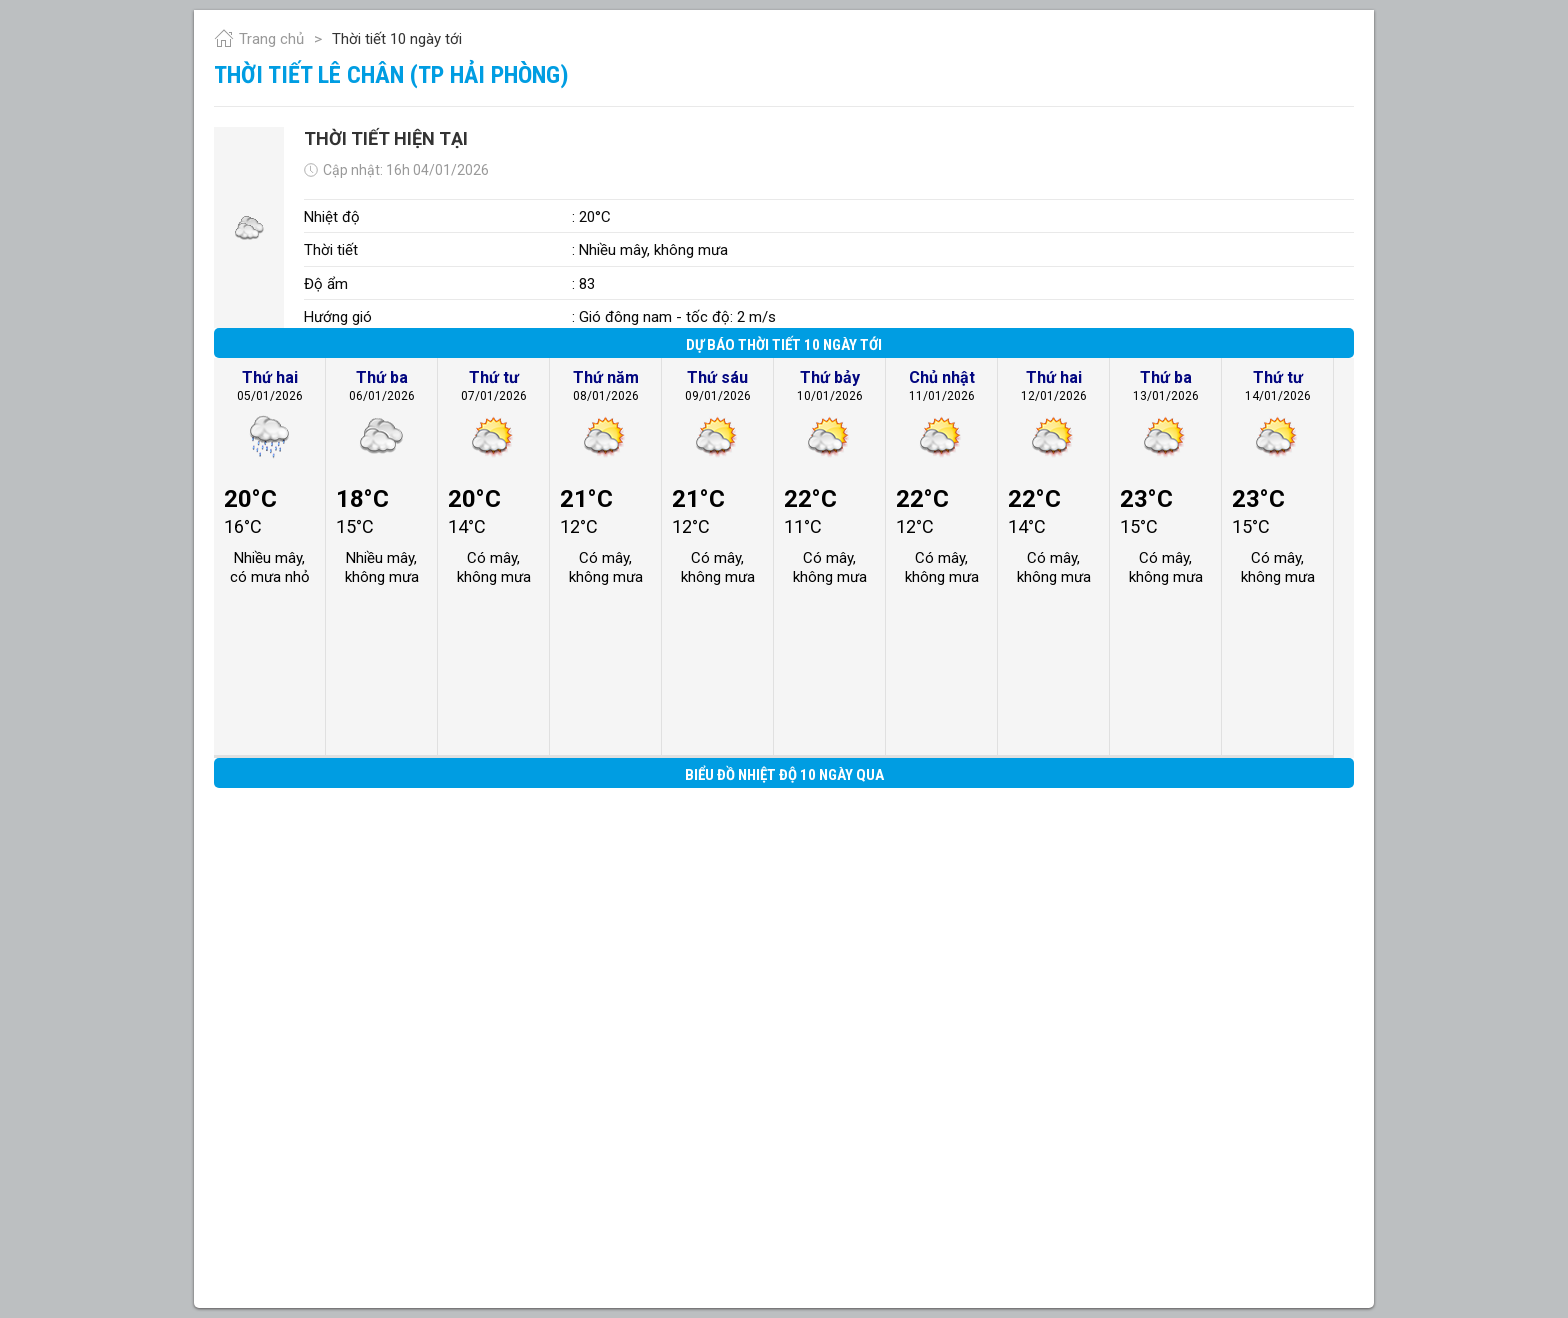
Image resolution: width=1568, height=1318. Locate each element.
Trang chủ (259, 39)
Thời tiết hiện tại (386, 138)
